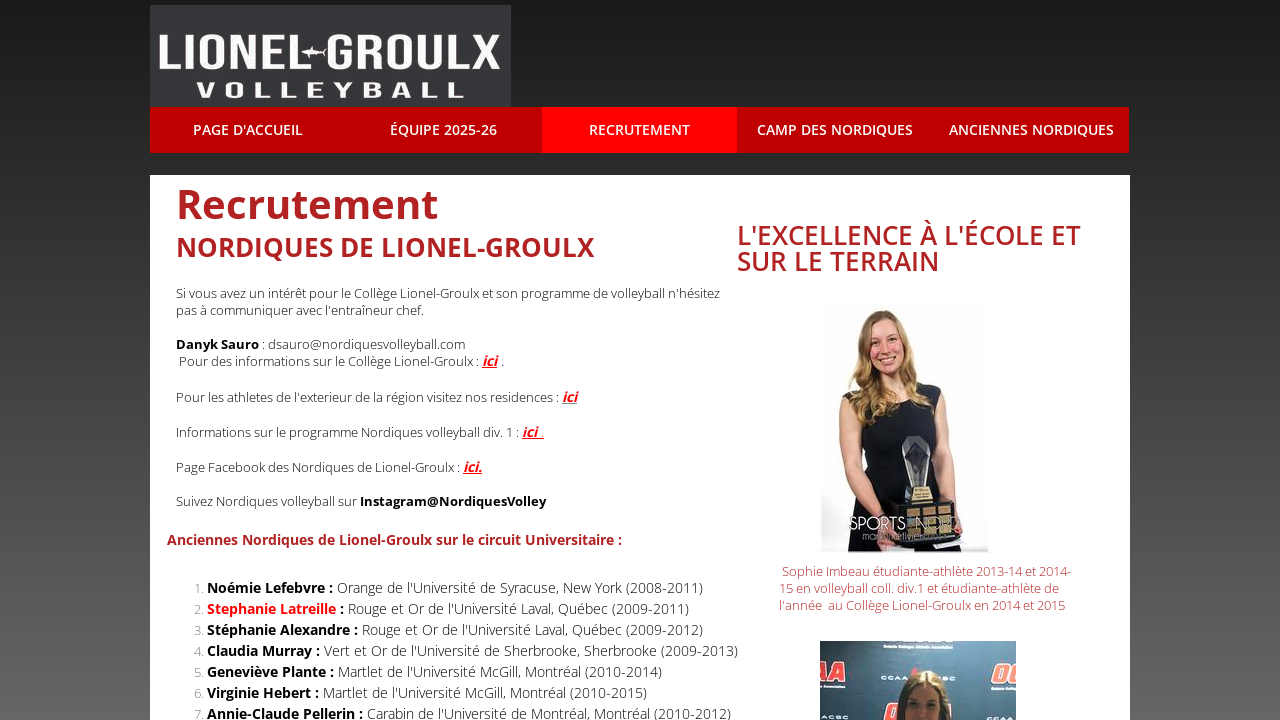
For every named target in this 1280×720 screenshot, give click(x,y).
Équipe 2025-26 (443, 130)
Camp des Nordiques (835, 130)
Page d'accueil (248, 130)
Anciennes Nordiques (1031, 130)
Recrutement (639, 130)
